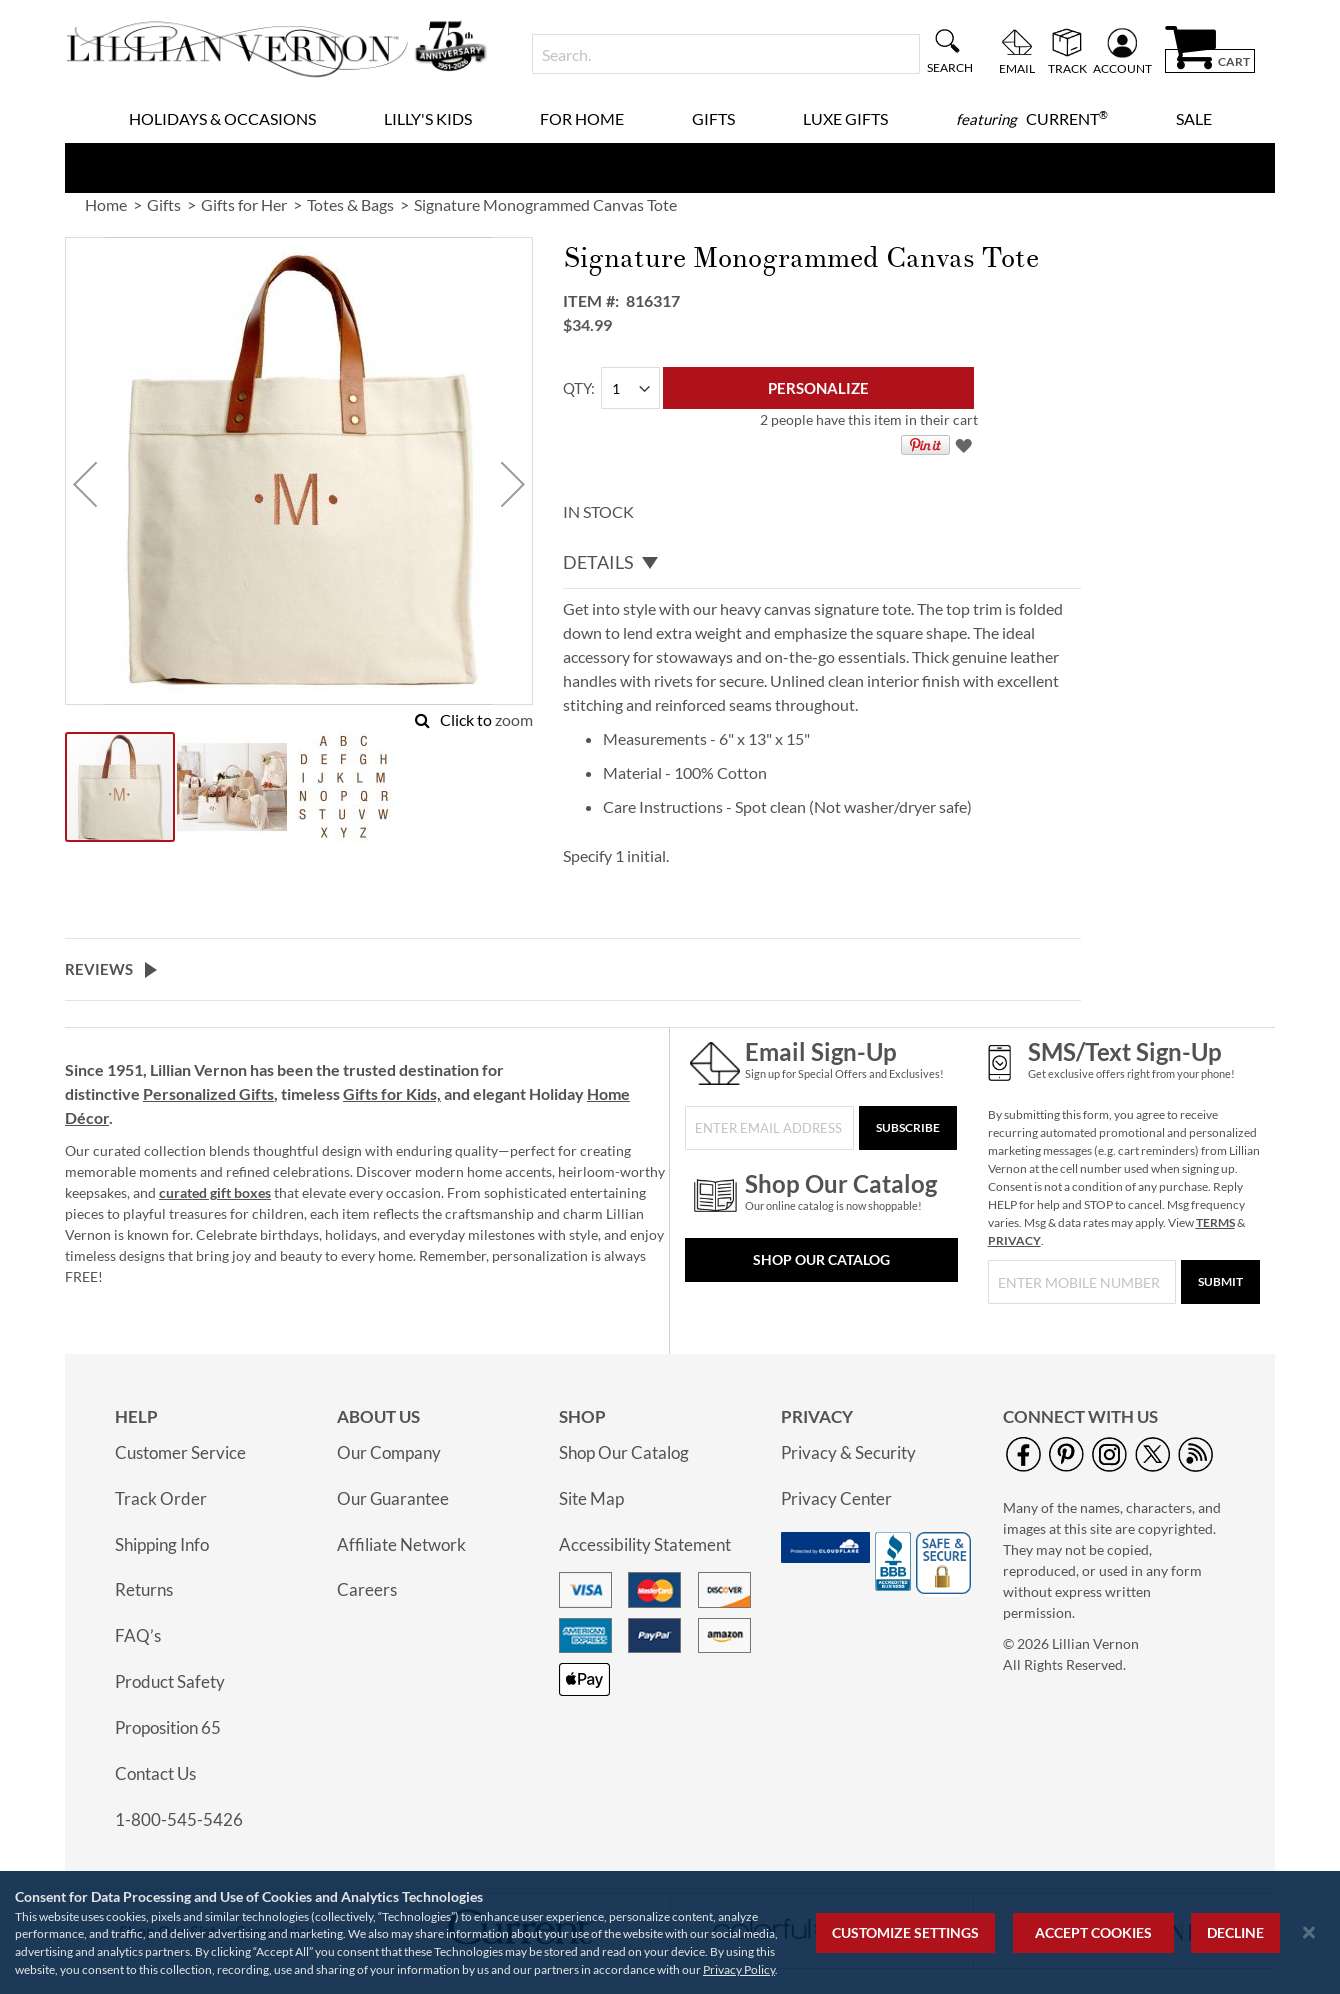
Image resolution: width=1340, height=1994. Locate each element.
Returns (144, 1589)
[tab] (822, 563)
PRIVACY (1014, 1240)
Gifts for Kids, (392, 1093)
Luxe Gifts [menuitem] (845, 118)
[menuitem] (1032, 119)
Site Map (591, 1498)
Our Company (389, 1452)
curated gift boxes (215, 1192)
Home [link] (106, 204)
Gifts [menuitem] (713, 118)
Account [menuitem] (1122, 68)
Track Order (161, 1498)
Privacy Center (836, 1498)
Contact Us (155, 1773)
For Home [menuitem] (582, 118)
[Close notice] (1309, 1932)
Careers (367, 1589)
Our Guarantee (393, 1498)
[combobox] (725, 54)
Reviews (99, 969)
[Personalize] (818, 388)
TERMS (1215, 1222)
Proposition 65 (168, 1727)
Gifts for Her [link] (244, 204)
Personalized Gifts (208, 1093)
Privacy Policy (739, 1969)
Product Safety (170, 1681)
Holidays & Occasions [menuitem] (222, 118)
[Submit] (1220, 1282)
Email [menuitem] (1017, 68)
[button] (85, 483)
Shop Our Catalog (821, 1259)
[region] (670, 1932)
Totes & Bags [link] (350, 204)
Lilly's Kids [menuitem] (428, 118)
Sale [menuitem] (1194, 118)
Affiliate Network (401, 1544)
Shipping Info (162, 1544)
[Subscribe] (908, 1128)
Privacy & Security (848, 1452)
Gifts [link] (164, 204)
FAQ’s (138, 1635)
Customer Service (180, 1452)
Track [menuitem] (1067, 68)
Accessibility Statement (645, 1544)
